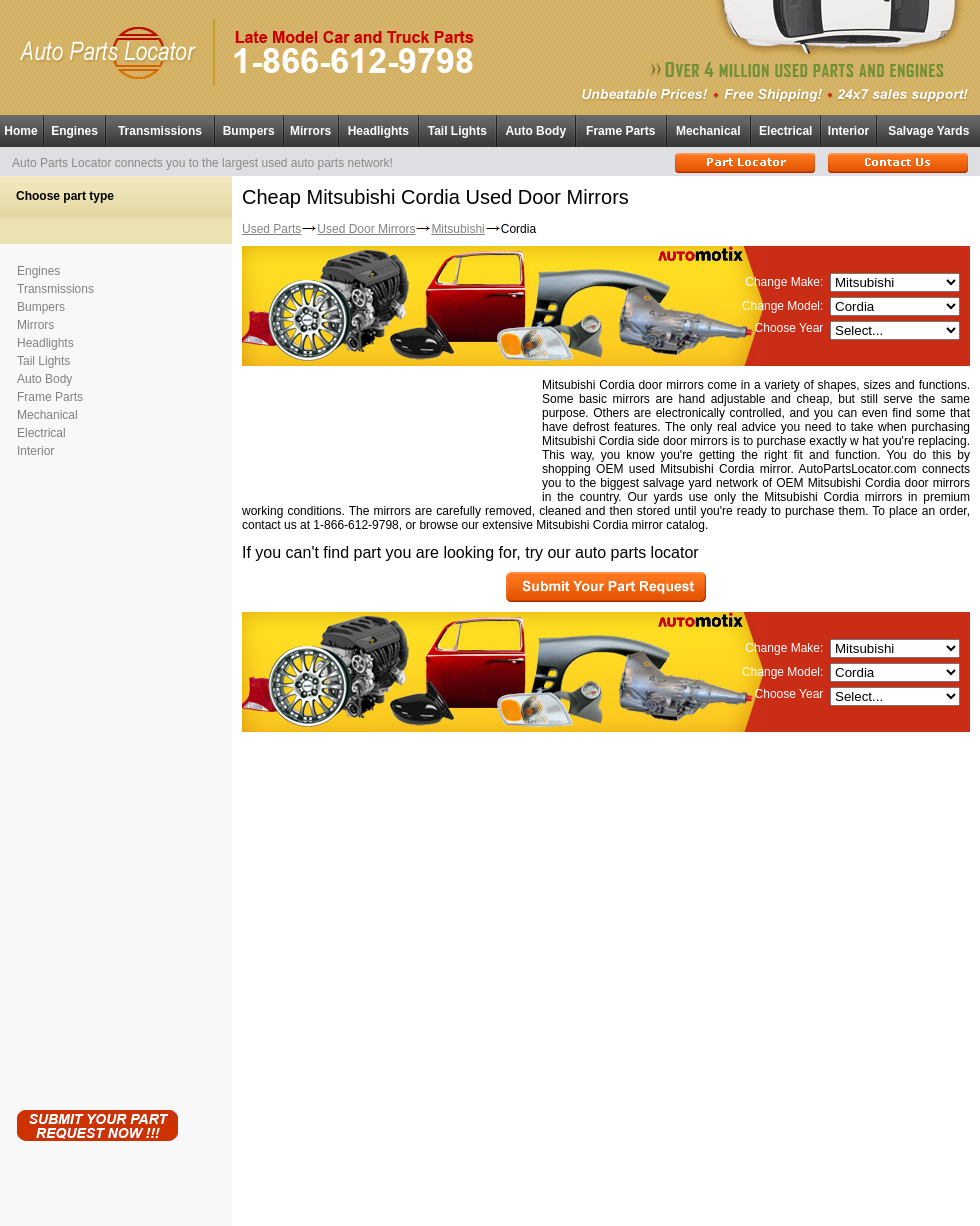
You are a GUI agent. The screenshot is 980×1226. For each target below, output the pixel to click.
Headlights (378, 131)
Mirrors (310, 131)
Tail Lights (457, 131)
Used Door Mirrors (366, 229)
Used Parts (271, 229)
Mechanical (708, 131)
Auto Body (535, 131)
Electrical (785, 131)
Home (20, 131)
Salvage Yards (928, 131)
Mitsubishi (457, 229)
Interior (848, 131)
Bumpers (249, 131)
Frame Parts (620, 131)
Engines (74, 131)
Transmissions (160, 131)
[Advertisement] (97, 780)
